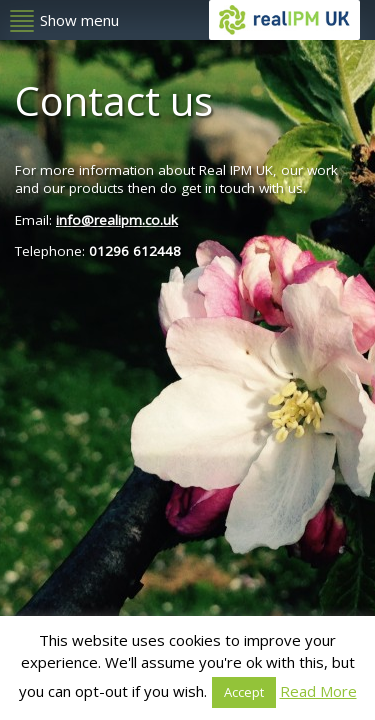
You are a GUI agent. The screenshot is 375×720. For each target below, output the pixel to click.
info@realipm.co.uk (117, 220)
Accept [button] (244, 692)
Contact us (114, 100)
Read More (318, 691)
